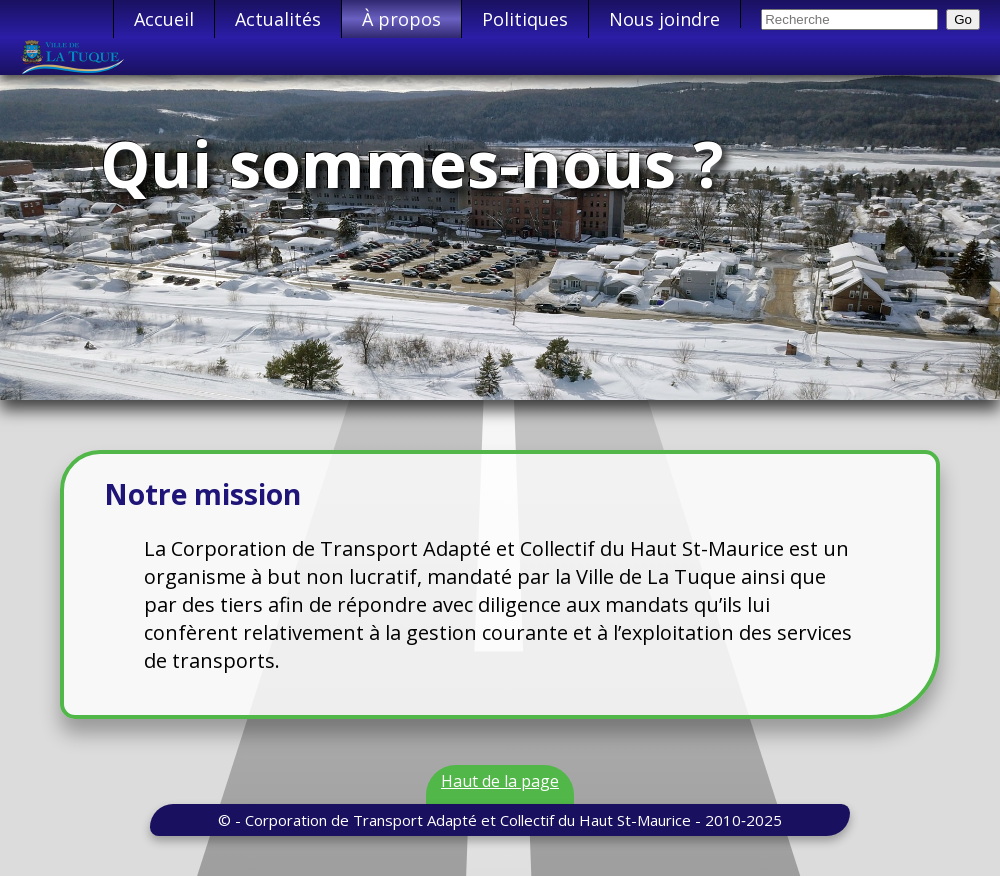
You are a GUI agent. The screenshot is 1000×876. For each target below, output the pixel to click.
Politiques (525, 19)
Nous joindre (664, 19)
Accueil (164, 19)
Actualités (278, 19)
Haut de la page (500, 781)
